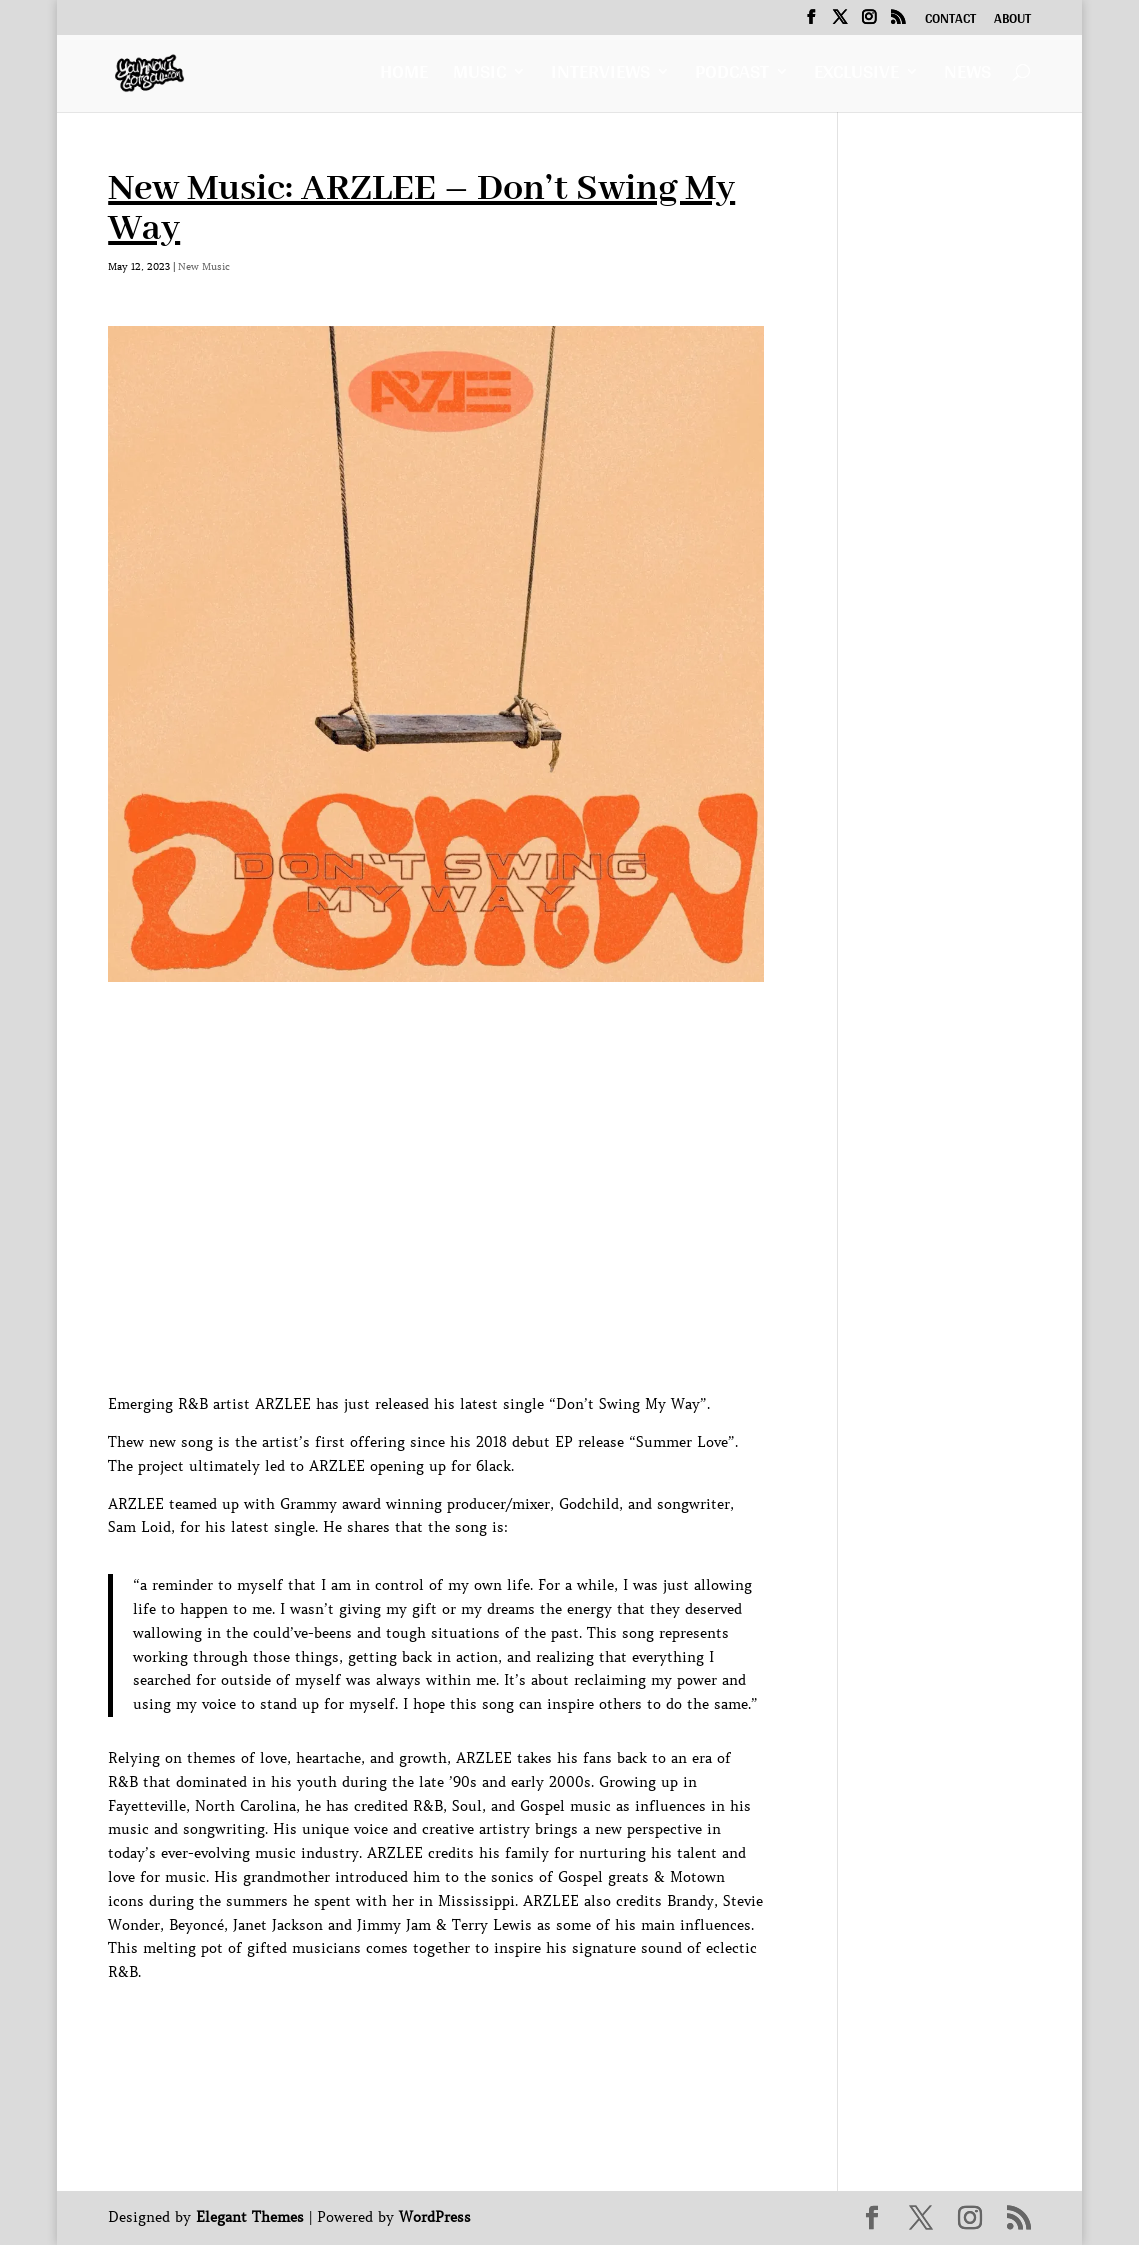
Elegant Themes (250, 2217)
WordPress (435, 2217)
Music (479, 76)
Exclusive (856, 76)
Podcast (732, 76)
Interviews (600, 76)
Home (404, 76)
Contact (950, 21)
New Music (204, 266)
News (967, 76)
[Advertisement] (472, 2030)
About (1012, 21)
